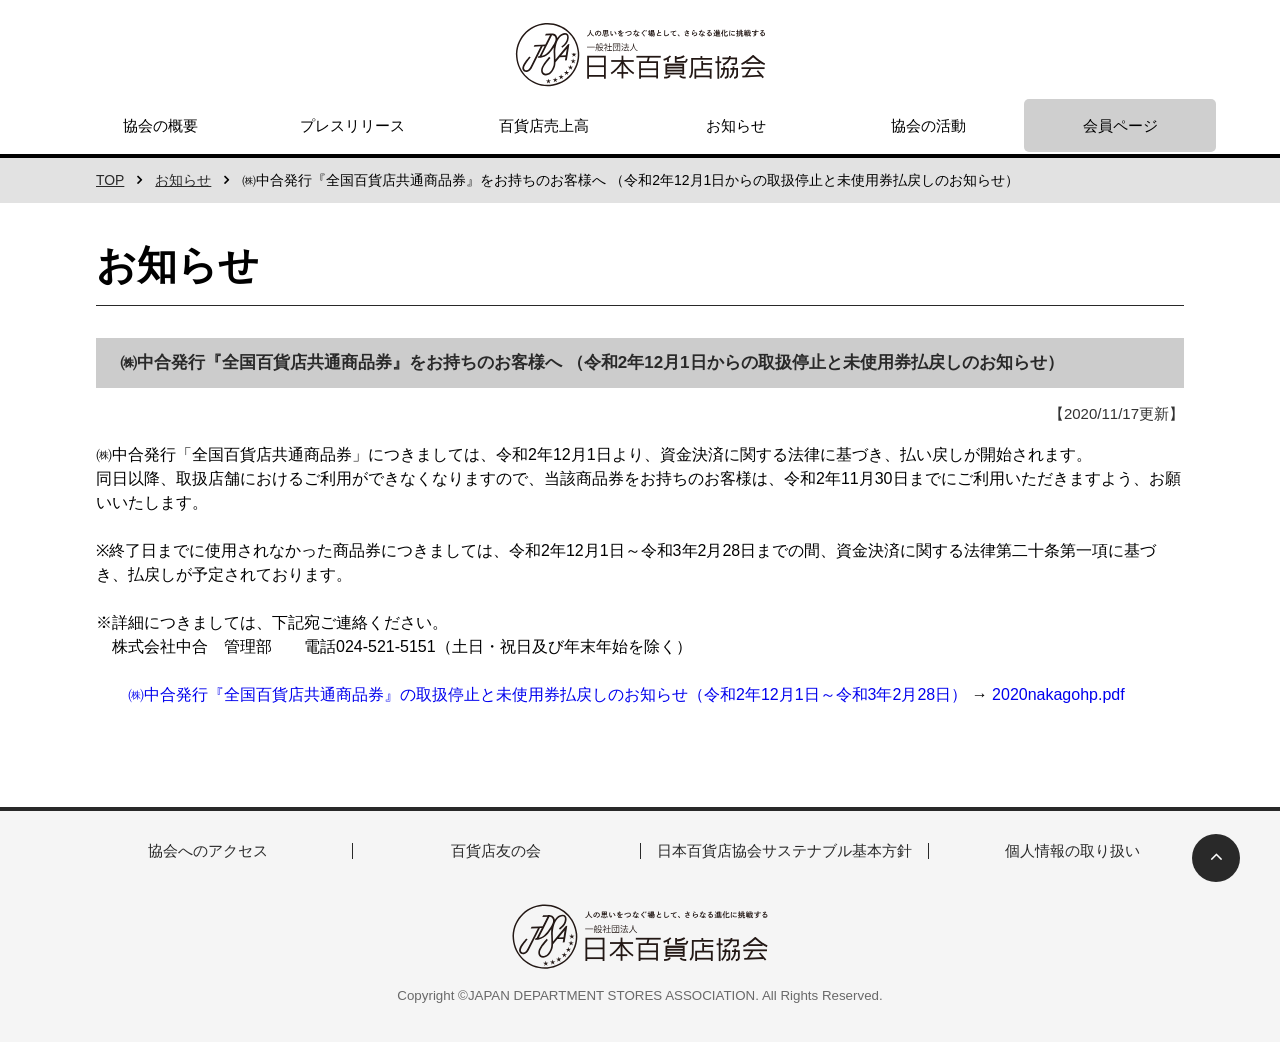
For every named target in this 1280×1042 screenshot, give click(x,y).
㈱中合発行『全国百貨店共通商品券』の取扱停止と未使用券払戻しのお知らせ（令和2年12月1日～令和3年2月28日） (547, 694)
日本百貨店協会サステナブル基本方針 (784, 850)
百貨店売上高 (544, 125)
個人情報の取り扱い (1072, 850)
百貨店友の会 (496, 850)
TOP (110, 180)
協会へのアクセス (208, 850)
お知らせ (736, 125)
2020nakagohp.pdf (1058, 694)
